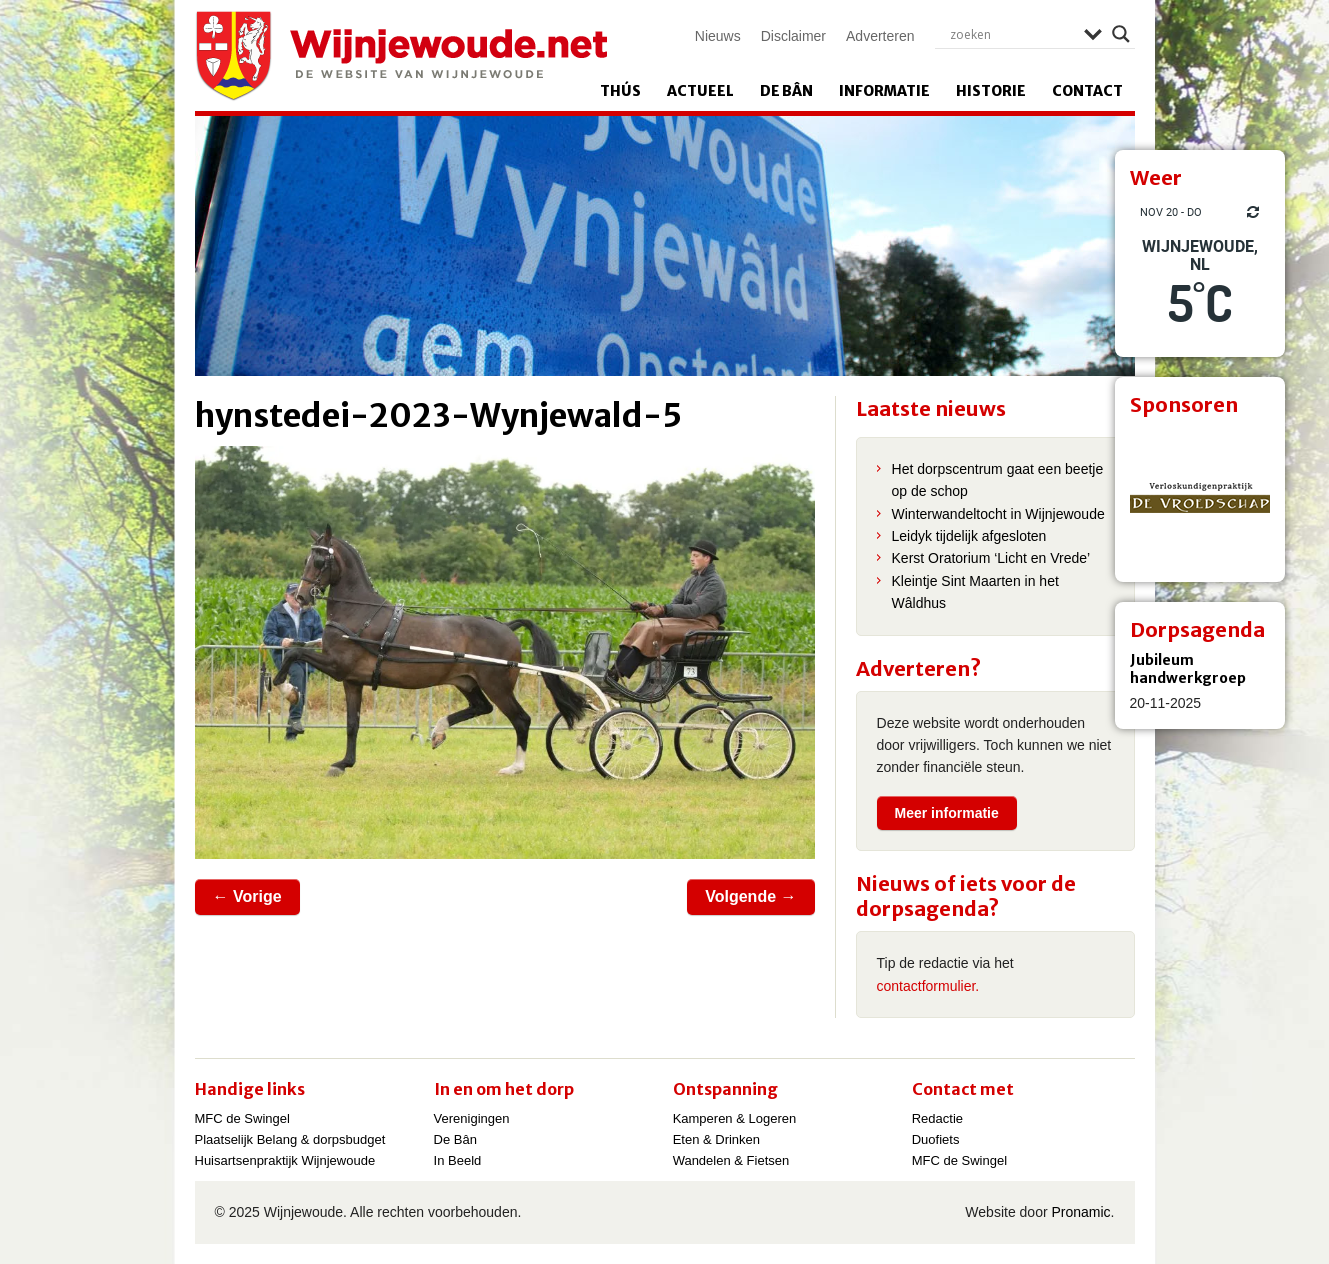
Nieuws (718, 36)
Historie (991, 91)
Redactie (937, 1118)
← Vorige (247, 896)
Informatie (884, 91)
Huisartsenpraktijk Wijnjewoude (285, 1160)
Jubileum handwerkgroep (1188, 669)
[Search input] (1012, 34)
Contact (1087, 91)
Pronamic (1080, 1212)
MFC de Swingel (242, 1118)
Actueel (700, 91)
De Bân (786, 91)
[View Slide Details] (1200, 497)
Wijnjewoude (401, 56)
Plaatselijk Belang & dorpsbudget (290, 1139)
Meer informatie (947, 813)
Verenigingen (472, 1118)
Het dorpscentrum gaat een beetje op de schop (998, 480)
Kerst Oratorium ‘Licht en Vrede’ (991, 558)
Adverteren (880, 36)
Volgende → (750, 896)
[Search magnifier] (1121, 34)
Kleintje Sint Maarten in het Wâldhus (975, 592)
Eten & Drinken (716, 1139)
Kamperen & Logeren (735, 1118)
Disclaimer (793, 36)
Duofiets (936, 1139)
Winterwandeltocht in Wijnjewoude (998, 514)
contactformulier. (928, 986)
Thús (620, 91)
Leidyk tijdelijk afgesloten (969, 536)
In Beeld (458, 1160)
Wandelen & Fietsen (731, 1160)
